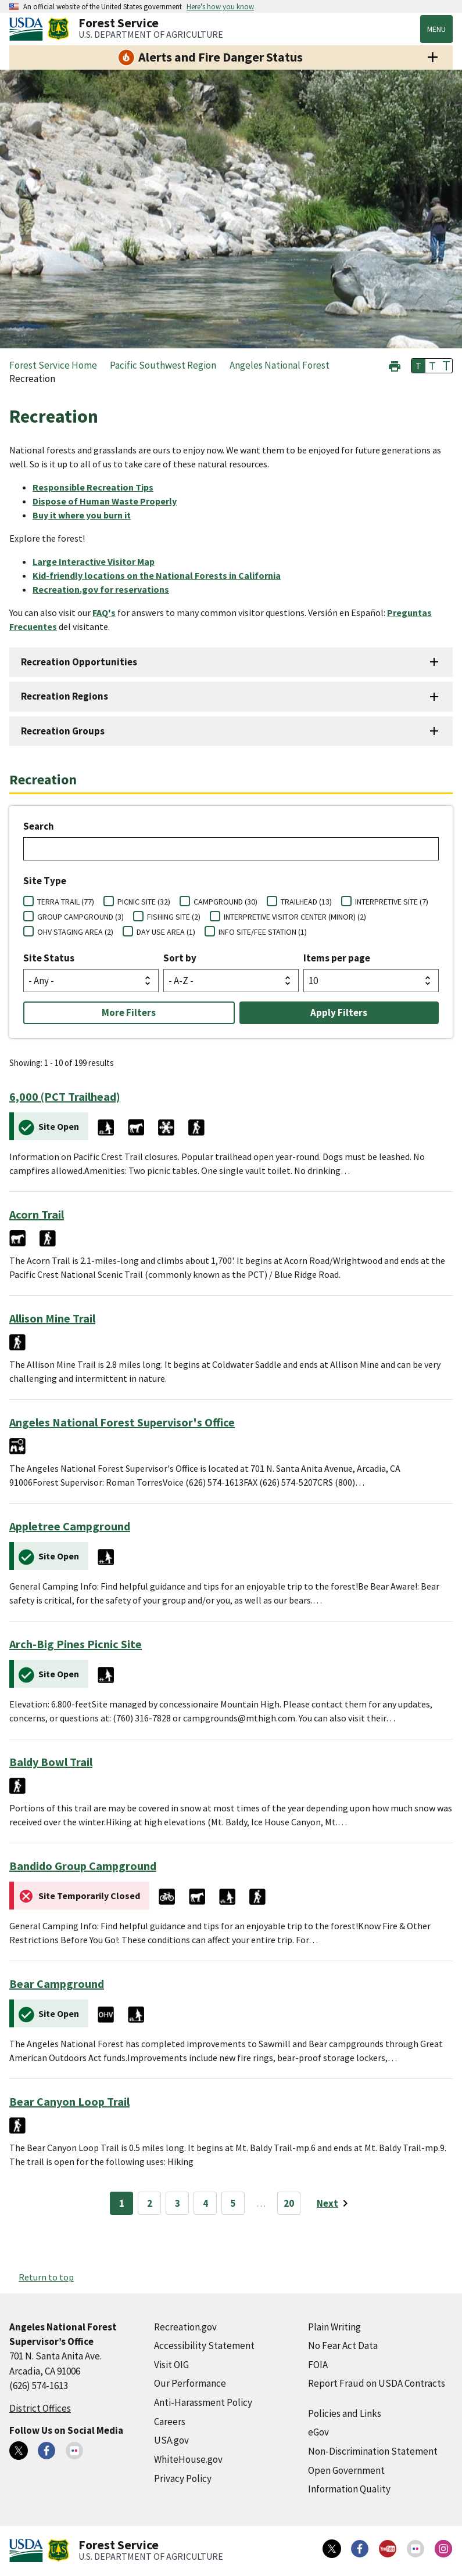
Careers (169, 2421)
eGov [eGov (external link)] (318, 2432)
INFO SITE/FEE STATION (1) (263, 932)
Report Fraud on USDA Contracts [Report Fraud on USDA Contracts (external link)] (376, 2383)
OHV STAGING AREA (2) (75, 932)
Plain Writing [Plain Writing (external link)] (334, 2327)
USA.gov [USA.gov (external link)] (171, 2440)
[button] (395, 364)
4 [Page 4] (205, 2203)
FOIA (318, 2364)
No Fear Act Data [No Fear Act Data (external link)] (343, 2345)
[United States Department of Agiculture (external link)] (28, 29)
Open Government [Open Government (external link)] (346, 2470)
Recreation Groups (63, 731)
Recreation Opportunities (79, 661)
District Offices (40, 2408)
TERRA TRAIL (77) (65, 901)
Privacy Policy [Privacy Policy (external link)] (183, 2478)
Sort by (179, 958)
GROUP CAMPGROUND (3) (80, 916)
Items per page (336, 958)
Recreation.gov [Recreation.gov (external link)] (185, 2327)
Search (38, 826)
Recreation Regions (64, 696)
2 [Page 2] (149, 2203)
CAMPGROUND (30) (225, 901)
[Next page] (334, 2203)
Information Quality (349, 2489)
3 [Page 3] (177, 2203)
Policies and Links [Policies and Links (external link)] (344, 2413)
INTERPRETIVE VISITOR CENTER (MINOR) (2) (295, 916)
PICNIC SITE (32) (143, 901)
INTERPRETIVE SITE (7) (391, 901)
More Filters (129, 1012)
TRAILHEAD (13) (306, 901)
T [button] (418, 366)
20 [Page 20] (289, 2203)
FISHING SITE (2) (173, 916)
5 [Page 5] (233, 2203)
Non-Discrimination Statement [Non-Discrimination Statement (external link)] (373, 2451)
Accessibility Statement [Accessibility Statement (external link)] (204, 2345)
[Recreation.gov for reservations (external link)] (105, 589)
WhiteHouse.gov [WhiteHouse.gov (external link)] (188, 2459)
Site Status (48, 958)
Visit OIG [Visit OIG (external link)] (171, 2364)
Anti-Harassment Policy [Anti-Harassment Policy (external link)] (203, 2402)
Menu (436, 29)
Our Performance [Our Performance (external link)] (190, 2383)
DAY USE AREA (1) (166, 932)
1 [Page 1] (121, 2203)
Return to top (46, 2277)
